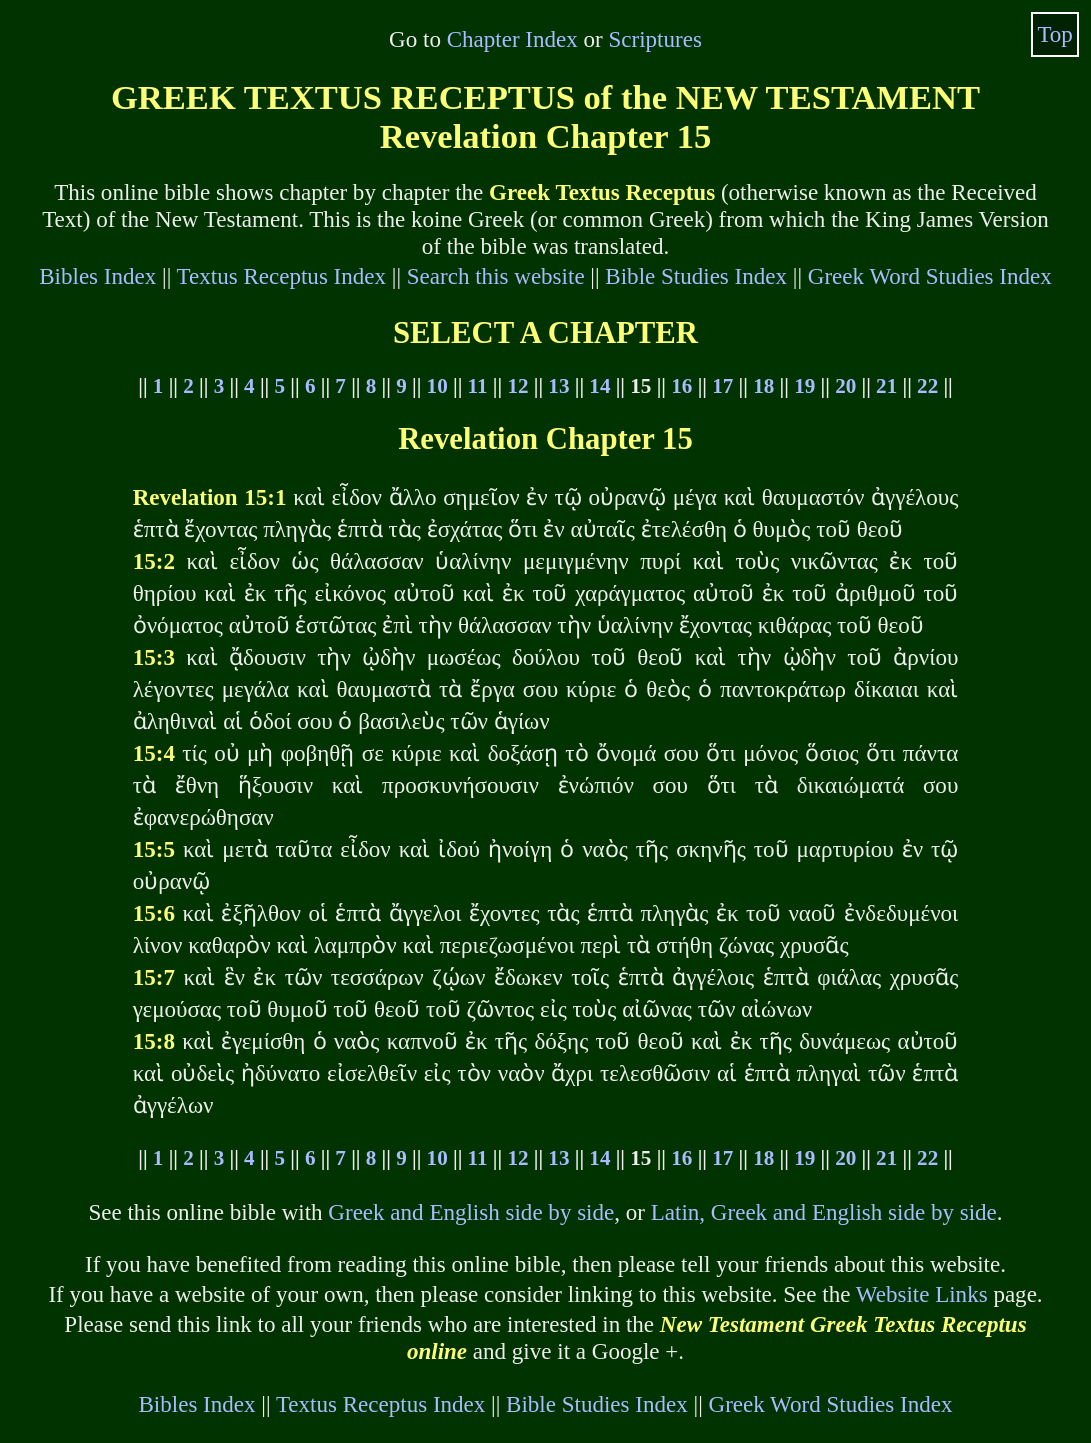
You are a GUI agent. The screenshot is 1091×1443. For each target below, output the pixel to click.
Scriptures (655, 39)
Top (1055, 34)
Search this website (496, 276)
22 (927, 386)
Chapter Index (512, 39)
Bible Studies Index (696, 276)
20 (845, 386)
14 (599, 386)
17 (722, 386)
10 (437, 386)
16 (681, 386)
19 (804, 386)
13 (558, 386)
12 (517, 386)
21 (886, 386)
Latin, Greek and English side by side (824, 1212)
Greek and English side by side (471, 1212)
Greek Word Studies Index (930, 276)
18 (763, 386)
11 (478, 386)
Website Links (922, 1294)
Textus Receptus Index (281, 276)
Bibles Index (97, 276)
